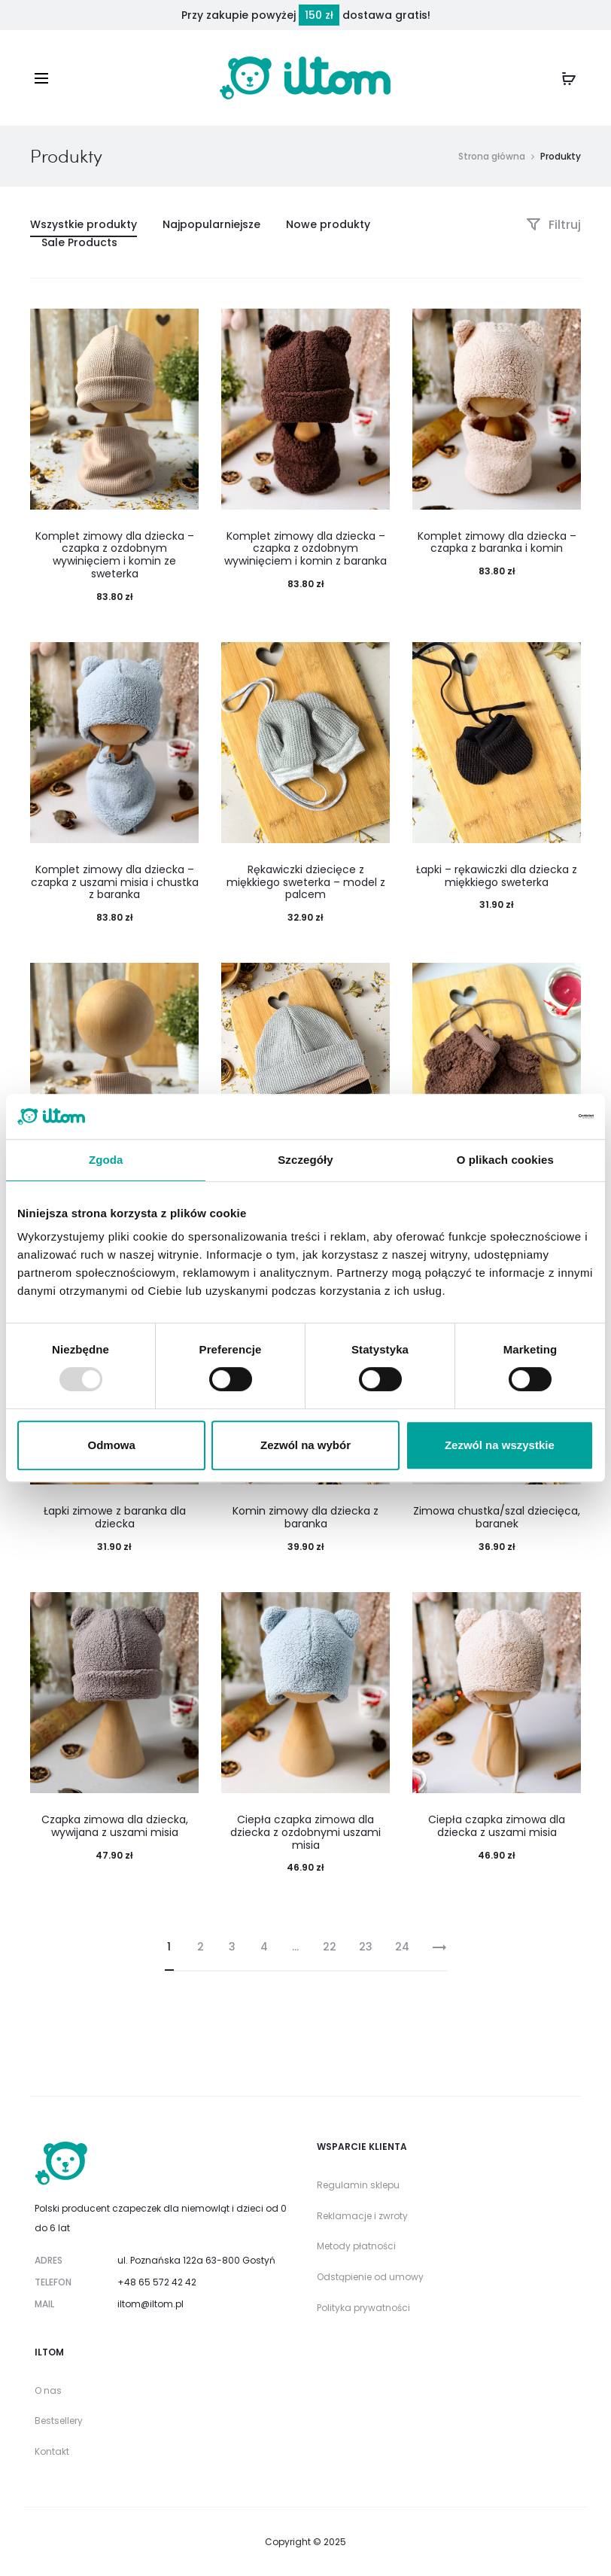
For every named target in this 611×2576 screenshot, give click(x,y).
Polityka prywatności (363, 2307)
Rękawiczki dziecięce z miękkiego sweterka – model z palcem (305, 882)
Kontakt (52, 2451)
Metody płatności (356, 2246)
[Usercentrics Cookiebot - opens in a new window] (528, 1116)
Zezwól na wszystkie (500, 1445)
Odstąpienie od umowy (370, 2276)
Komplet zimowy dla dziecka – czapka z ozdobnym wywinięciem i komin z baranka (305, 548)
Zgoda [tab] (106, 1159)
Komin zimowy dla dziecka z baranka (305, 1517)
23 (365, 1946)
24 (402, 1946)
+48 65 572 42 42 (156, 2282)
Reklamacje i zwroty (362, 2215)
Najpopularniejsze (211, 224)
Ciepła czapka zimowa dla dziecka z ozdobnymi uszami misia (305, 1832)
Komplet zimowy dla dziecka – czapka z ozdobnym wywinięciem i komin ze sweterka (114, 554)
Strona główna (491, 156)
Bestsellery (59, 2420)
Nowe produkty (328, 224)
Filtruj (553, 224)
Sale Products (79, 242)
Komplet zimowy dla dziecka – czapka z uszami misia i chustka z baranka (115, 882)
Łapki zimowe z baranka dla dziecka (115, 1517)
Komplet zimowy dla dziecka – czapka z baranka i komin (497, 542)
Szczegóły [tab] (305, 1159)
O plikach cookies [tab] (505, 1159)
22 (329, 1946)
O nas (48, 2390)
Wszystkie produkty (83, 224)
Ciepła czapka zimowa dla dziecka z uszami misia (496, 1826)
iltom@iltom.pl (150, 2303)
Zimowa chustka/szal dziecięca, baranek (496, 1517)
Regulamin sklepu (358, 2185)
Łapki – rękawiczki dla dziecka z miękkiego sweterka (496, 876)
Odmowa (111, 1445)
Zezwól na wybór (305, 1445)
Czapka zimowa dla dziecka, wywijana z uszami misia (114, 1826)
